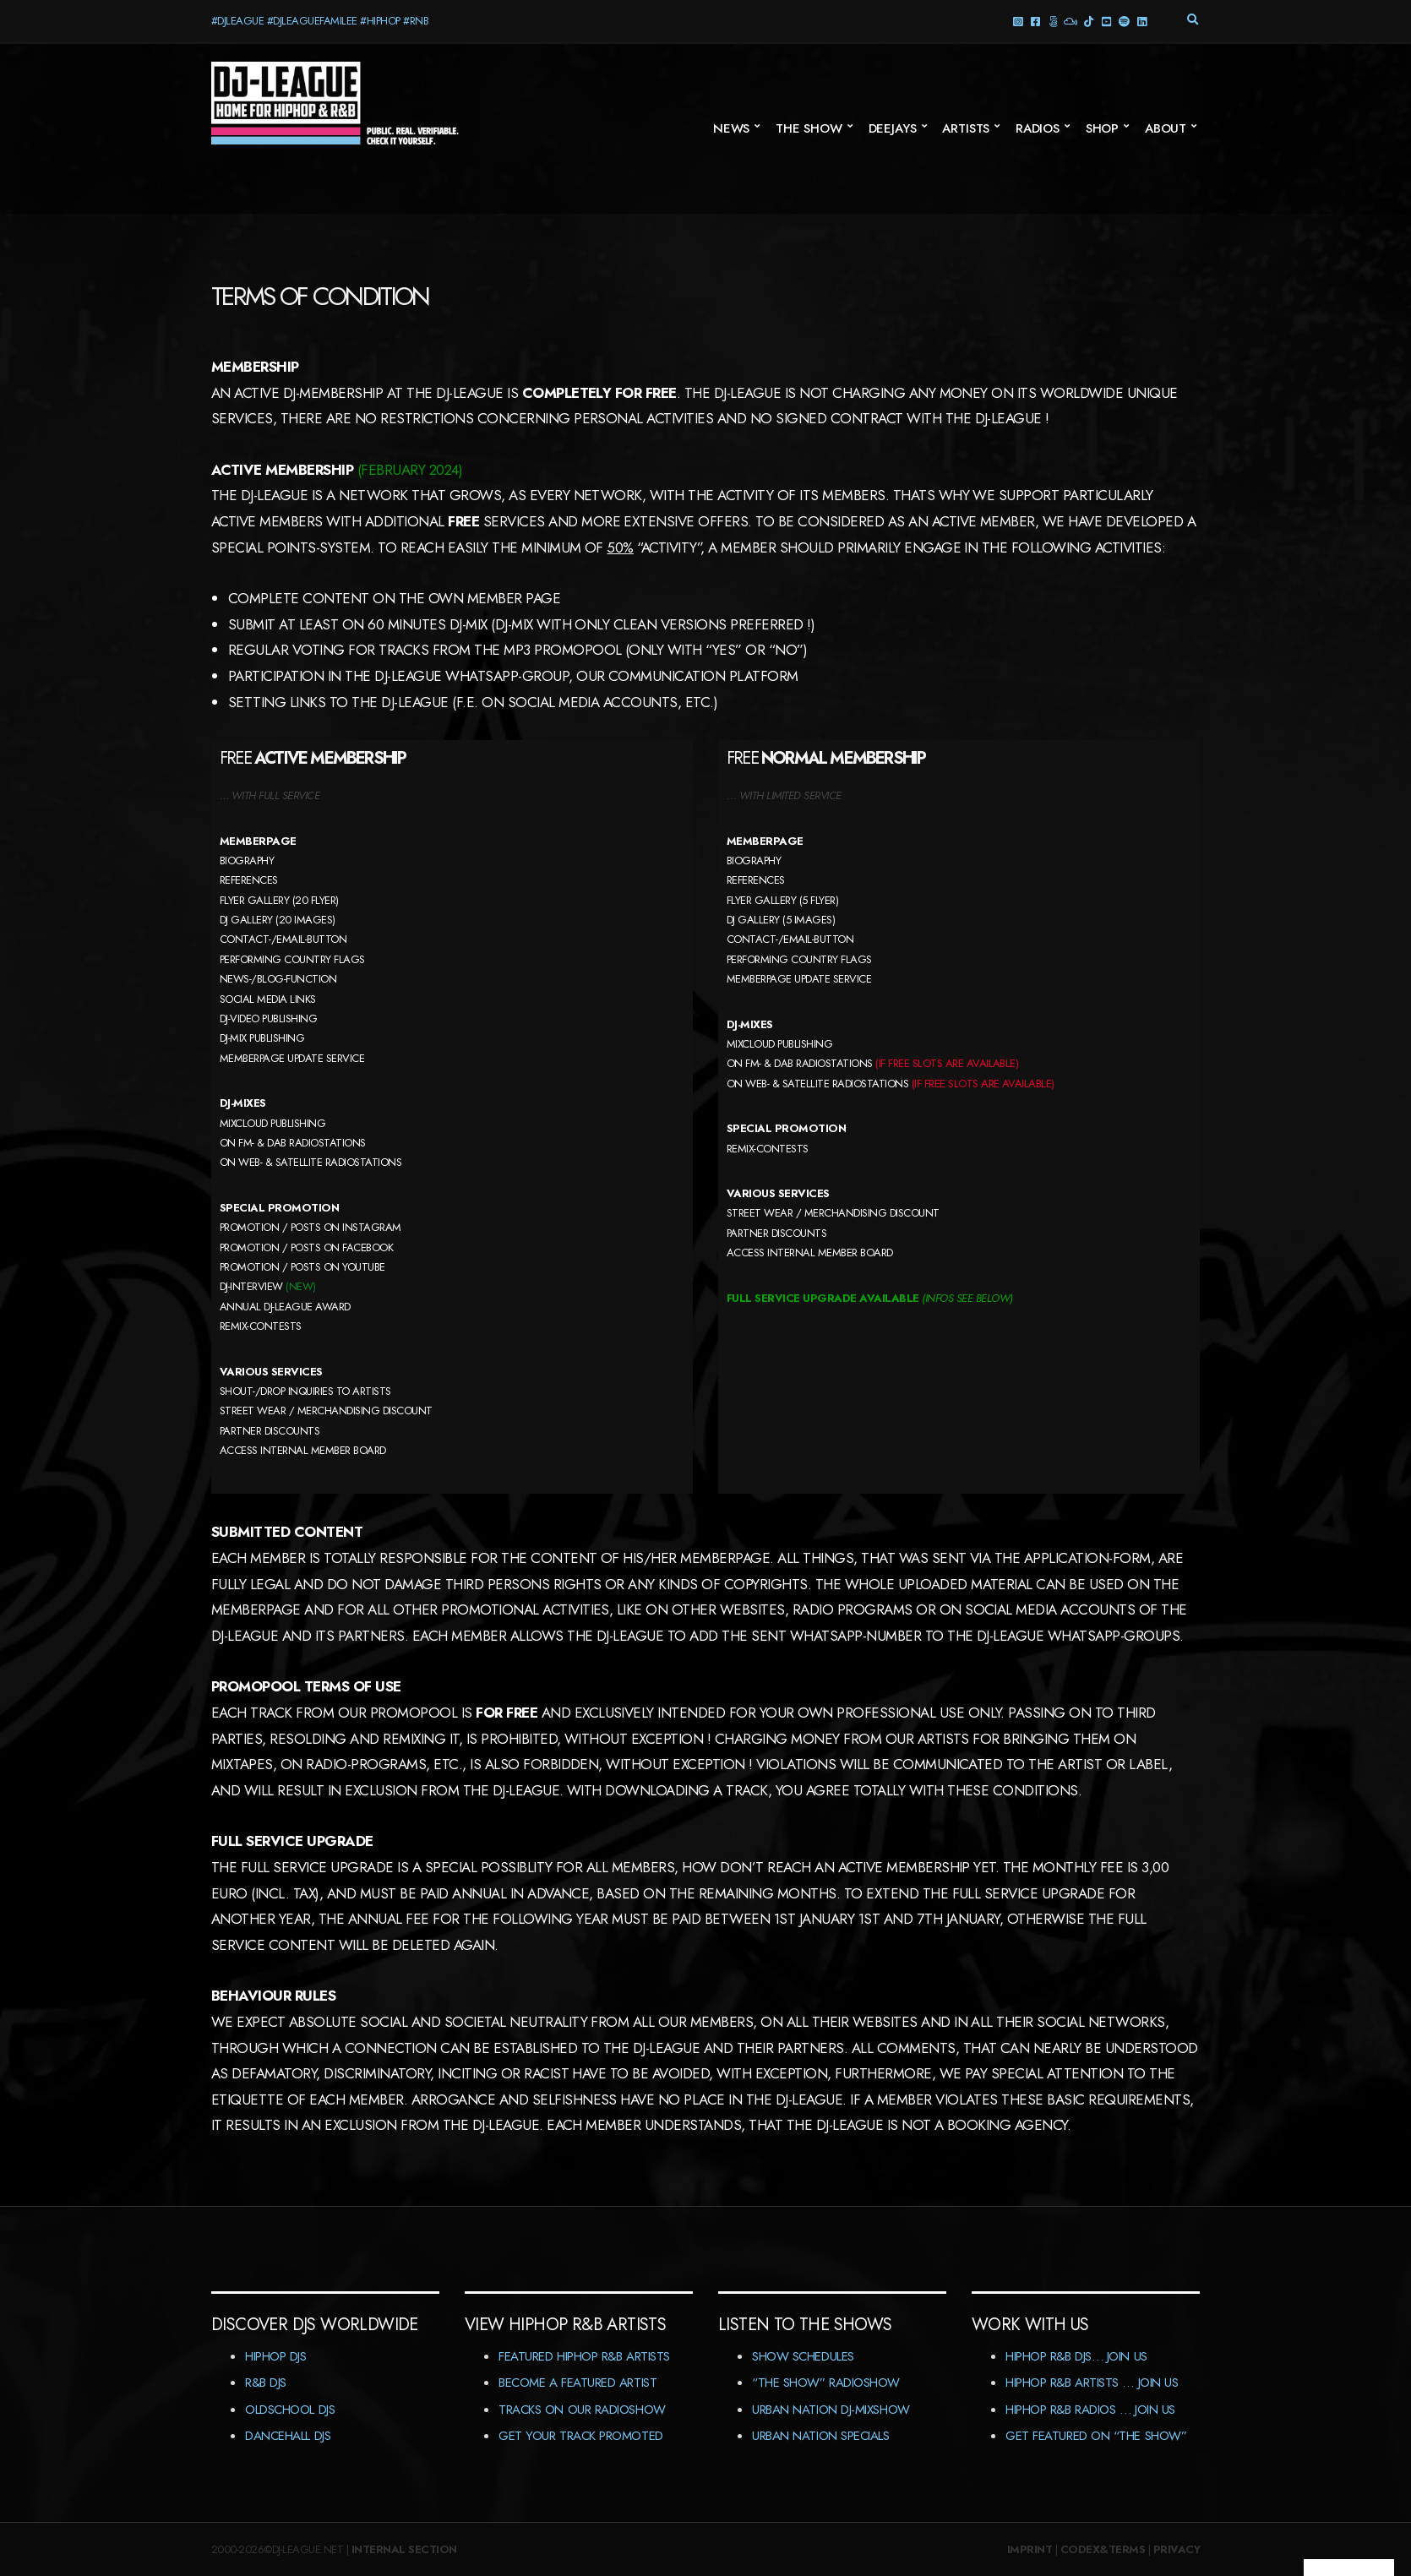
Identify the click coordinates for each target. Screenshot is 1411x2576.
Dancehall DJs (287, 2435)
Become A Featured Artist (577, 2382)
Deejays (893, 128)
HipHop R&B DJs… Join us (1076, 2356)
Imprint (1029, 2549)
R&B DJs (265, 2382)
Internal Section (404, 2549)
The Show (809, 128)
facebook (1035, 20)
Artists (965, 128)
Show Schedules (803, 2356)
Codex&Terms (1102, 2549)
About (1165, 128)
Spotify (1124, 20)
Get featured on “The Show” (1095, 2435)
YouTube (1106, 20)
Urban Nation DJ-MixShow (831, 2409)
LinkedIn (1141, 20)
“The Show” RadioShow (826, 2382)
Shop (1102, 128)
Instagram (1017, 20)
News (731, 128)
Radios (1038, 128)
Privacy (1176, 2549)
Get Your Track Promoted (580, 2435)
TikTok (1088, 20)
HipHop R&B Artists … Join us (1091, 2382)
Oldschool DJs (290, 2409)
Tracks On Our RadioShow (582, 2409)
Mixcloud (1070, 20)
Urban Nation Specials (821, 2435)
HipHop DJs (276, 2356)
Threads (1053, 20)
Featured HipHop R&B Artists (584, 2356)
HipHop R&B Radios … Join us (1090, 2409)
